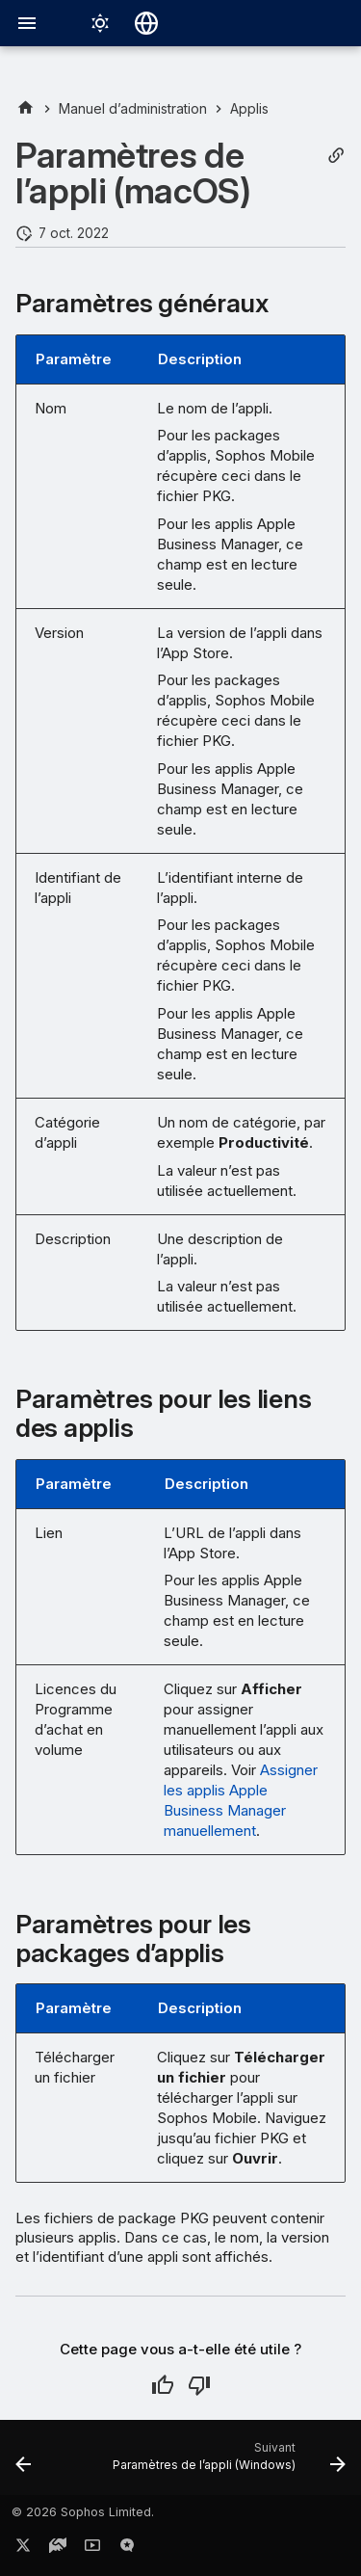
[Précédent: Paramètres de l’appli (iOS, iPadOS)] (23, 2463)
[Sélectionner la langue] (146, 23)
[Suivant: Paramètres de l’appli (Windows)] (227, 2463)
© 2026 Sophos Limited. (83, 2512)
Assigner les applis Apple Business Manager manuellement (241, 1800)
